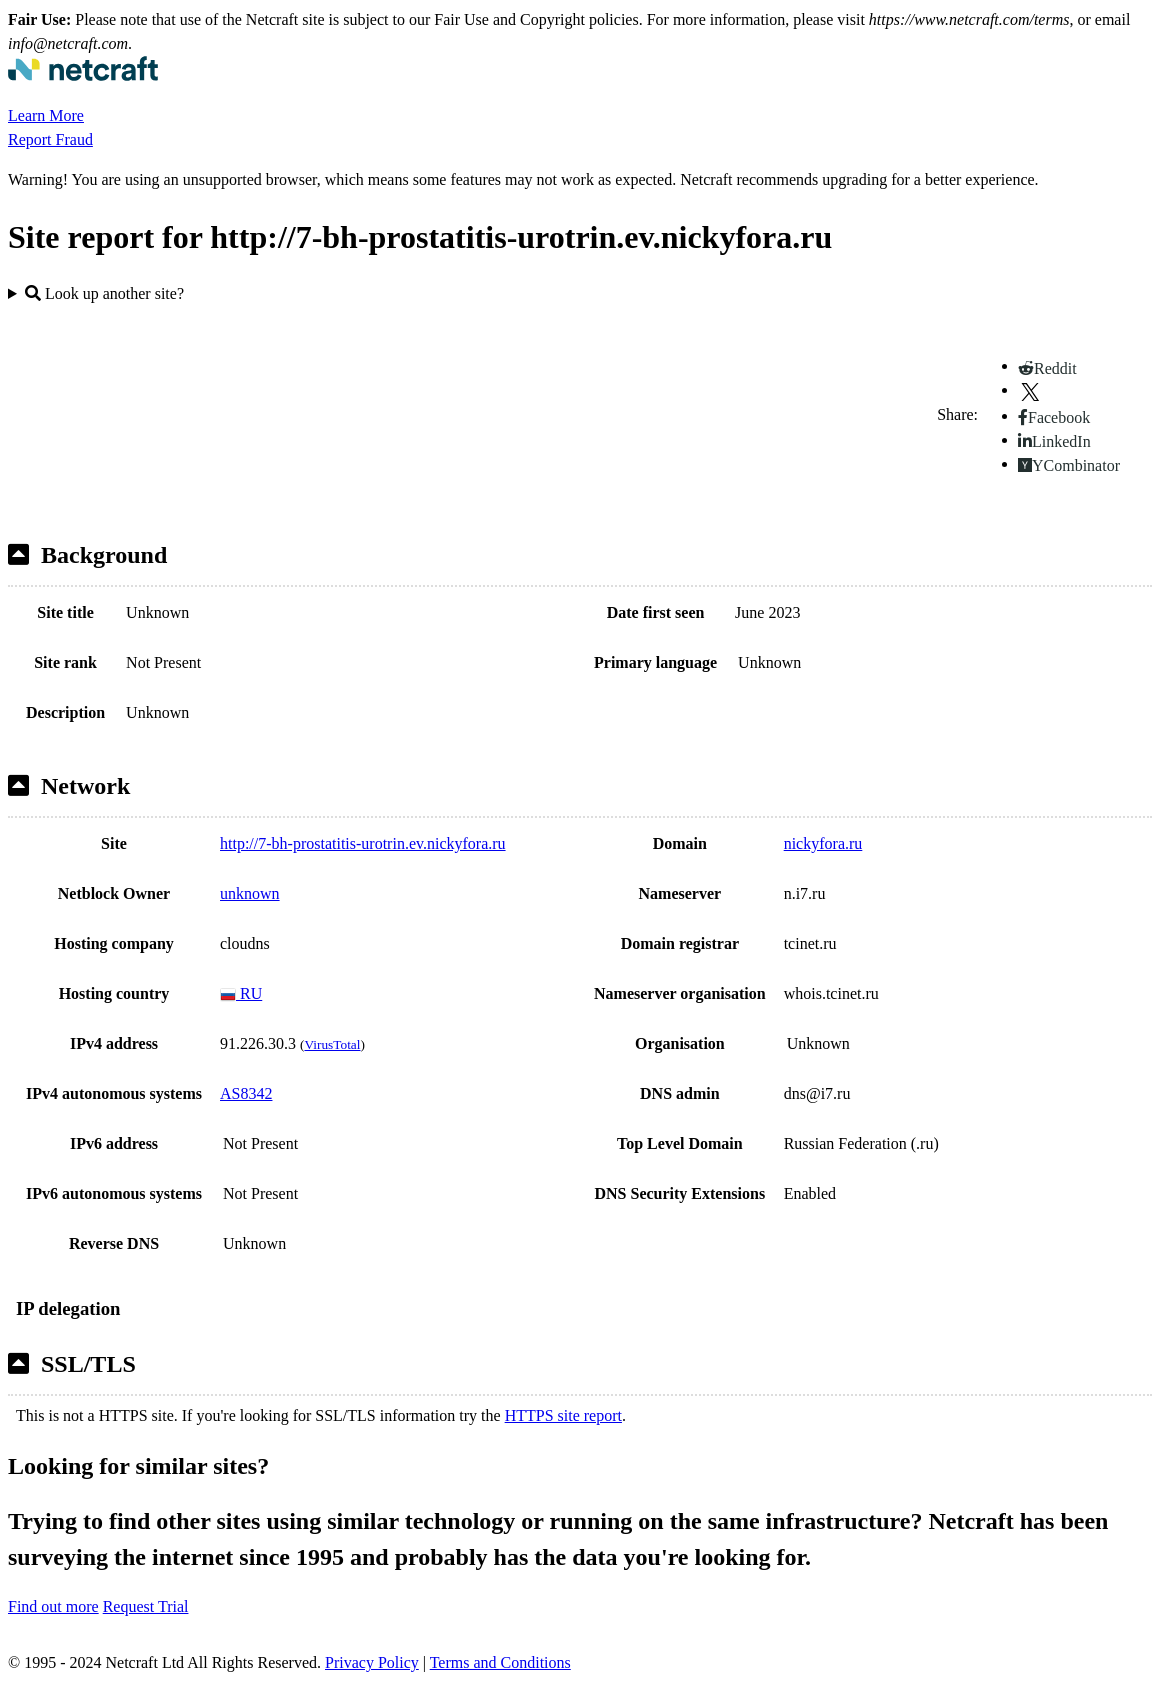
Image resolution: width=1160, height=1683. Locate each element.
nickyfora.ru (823, 843)
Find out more (53, 1606)
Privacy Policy (372, 1662)
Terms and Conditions (500, 1662)
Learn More (46, 115)
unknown (250, 893)
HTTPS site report (563, 1415)
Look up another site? (104, 293)
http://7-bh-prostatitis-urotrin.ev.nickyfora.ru (363, 843)
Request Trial (146, 1606)
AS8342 (246, 1093)
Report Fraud (50, 139)
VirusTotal (332, 1044)
